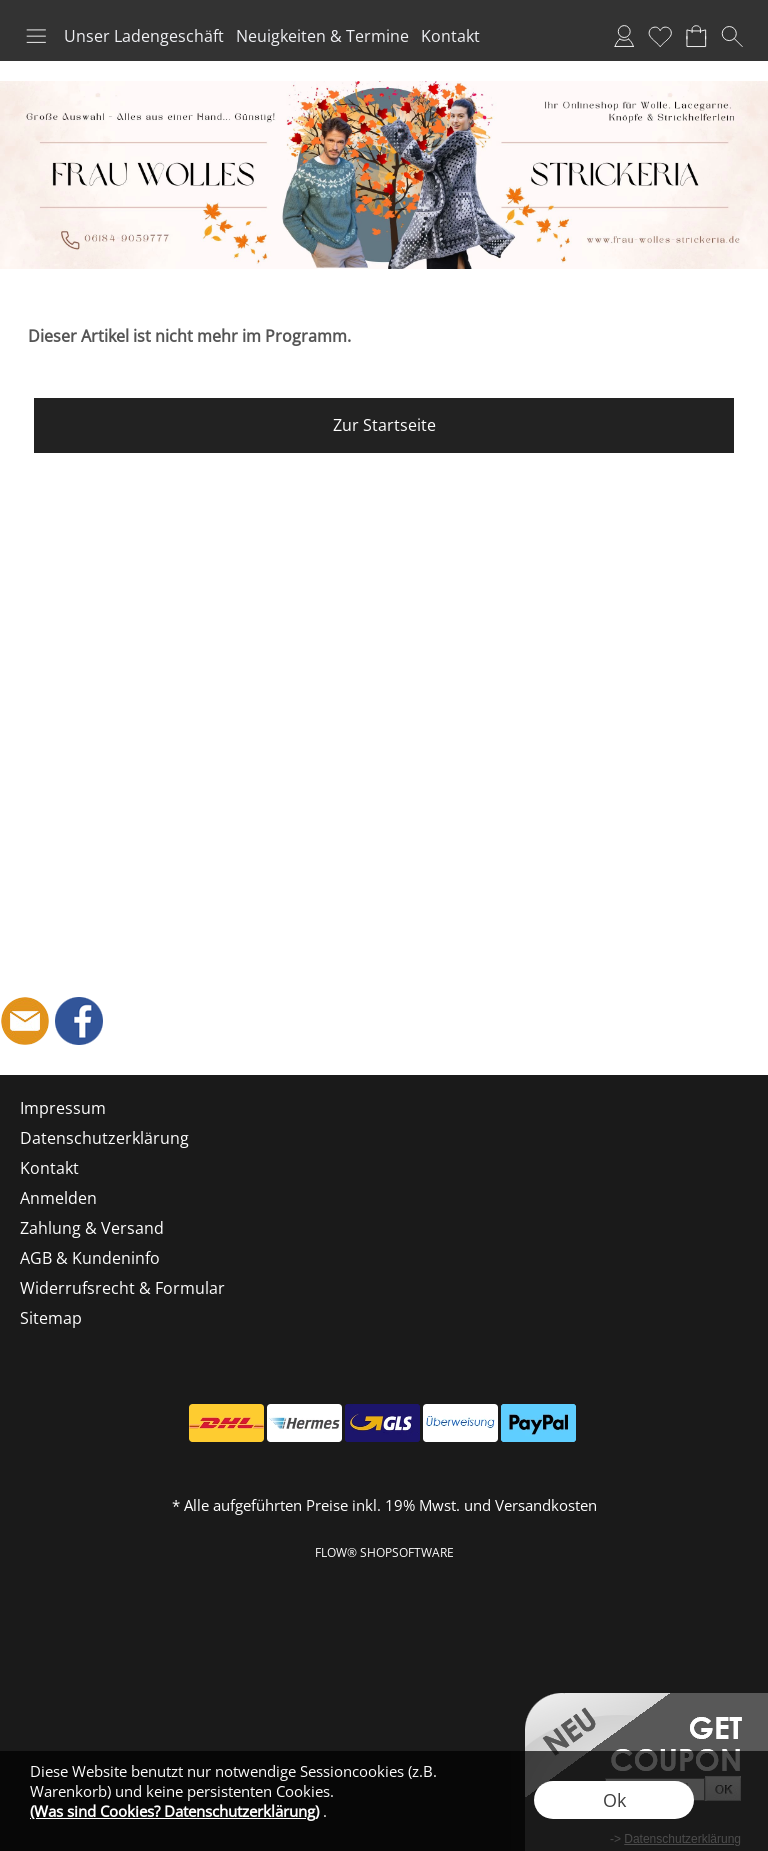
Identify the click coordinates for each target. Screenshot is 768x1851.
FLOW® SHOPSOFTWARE (384, 1552)
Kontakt (450, 36)
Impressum (63, 1108)
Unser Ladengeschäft (144, 36)
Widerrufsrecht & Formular (122, 1288)
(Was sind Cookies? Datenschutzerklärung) (174, 1811)
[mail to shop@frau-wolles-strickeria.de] (25, 1021)
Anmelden (624, 36)
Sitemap (51, 1318)
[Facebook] (79, 1021)
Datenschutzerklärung (104, 1138)
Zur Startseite (384, 425)
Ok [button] (614, 1800)
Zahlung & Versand (92, 1228)
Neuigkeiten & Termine (322, 36)
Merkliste (660, 36)
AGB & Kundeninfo (90, 1258)
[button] (36, 36)
